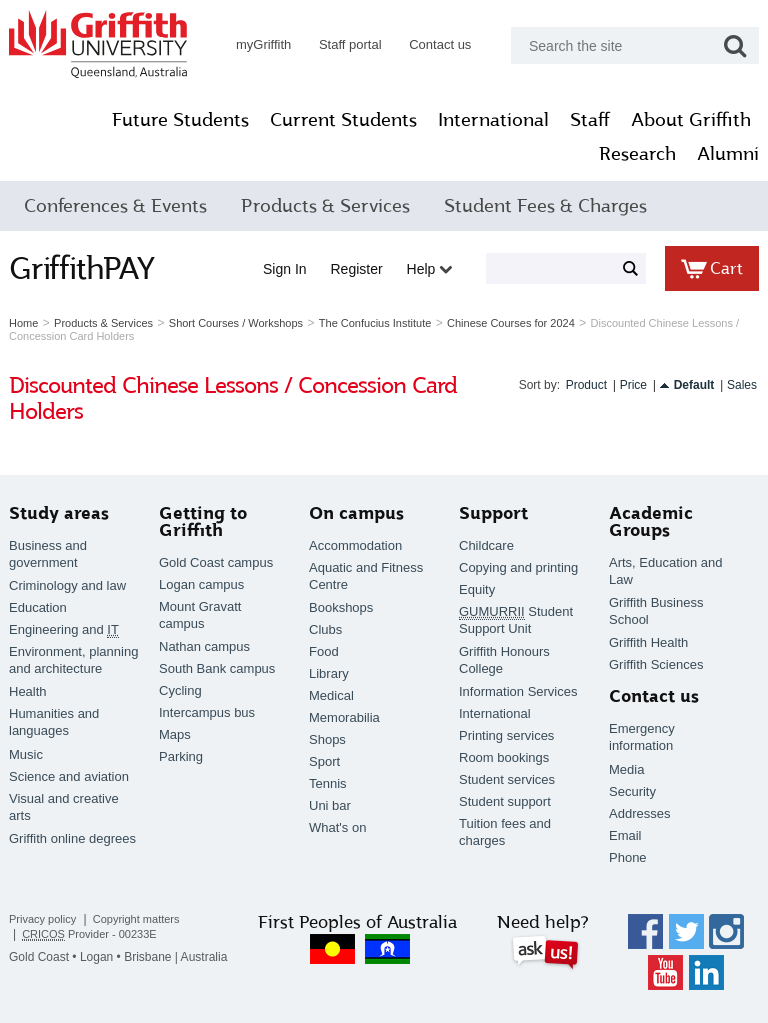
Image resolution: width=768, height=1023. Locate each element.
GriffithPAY (82, 268)
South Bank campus (217, 668)
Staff (590, 120)
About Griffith (691, 120)
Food (324, 651)
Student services (507, 779)
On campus (356, 513)
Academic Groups (651, 522)
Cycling (180, 690)
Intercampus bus (207, 712)
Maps (175, 734)
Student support (505, 801)
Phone (628, 857)
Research (637, 154)
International (493, 120)
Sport (324, 761)
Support (493, 513)
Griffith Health (648, 642)
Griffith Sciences (656, 664)
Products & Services (325, 206)
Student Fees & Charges (545, 206)
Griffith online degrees (72, 838)
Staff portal (350, 44)
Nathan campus (204, 646)
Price (633, 385)
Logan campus (201, 584)
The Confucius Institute (375, 323)
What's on (337, 827)
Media (626, 769)
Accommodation (355, 545)
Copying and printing (518, 567)
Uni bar (330, 805)
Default (694, 385)
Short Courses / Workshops (236, 323)
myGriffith (263, 44)
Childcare (486, 545)
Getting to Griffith (203, 522)
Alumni (728, 154)
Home (23, 323)
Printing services (506, 735)
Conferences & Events (115, 206)
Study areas (59, 513)
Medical (331, 695)
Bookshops (341, 607)
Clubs (325, 629)
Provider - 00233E (89, 934)
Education (38, 607)
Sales (742, 385)
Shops (327, 739)
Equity (477, 589)
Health (28, 691)
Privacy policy (42, 919)
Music (26, 754)
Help (430, 269)
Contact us (440, 44)
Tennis (328, 783)
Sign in (285, 269)
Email (625, 835)
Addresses (639, 813)
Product (586, 385)
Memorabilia (344, 717)
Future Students (180, 120)
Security (632, 791)
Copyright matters (136, 919)
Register (357, 269)
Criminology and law (67, 585)
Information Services (518, 691)
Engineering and (64, 630)
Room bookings (504, 757)
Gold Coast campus (216, 562)
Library (329, 673)
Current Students (343, 120)
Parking (181, 756)
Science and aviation (69, 776)
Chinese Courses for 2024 (511, 323)
